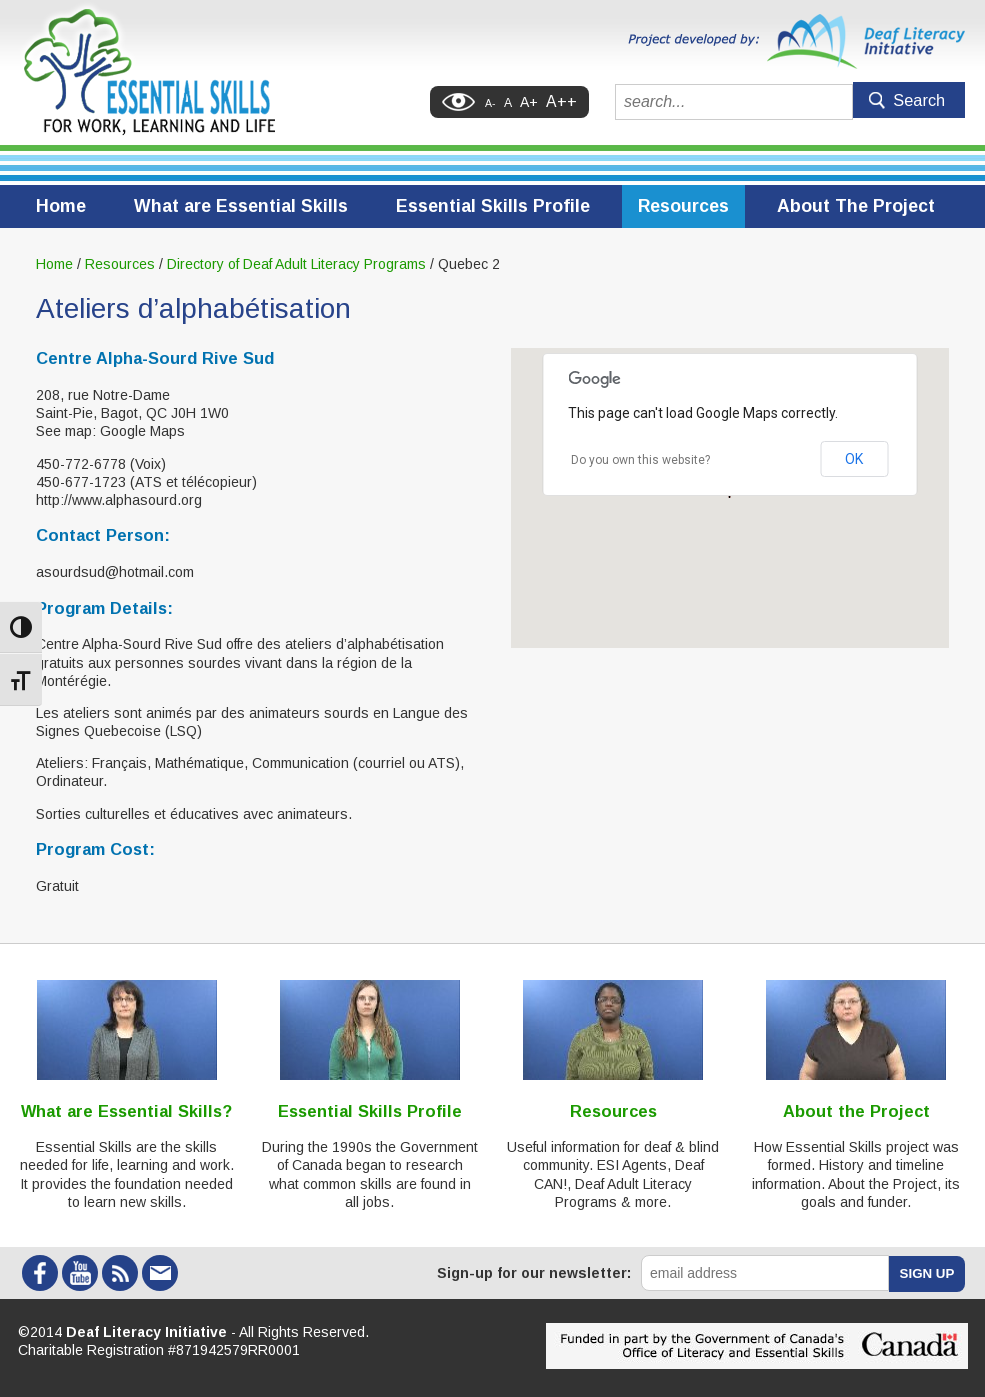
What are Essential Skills (241, 206)
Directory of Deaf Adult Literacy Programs (296, 264)
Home (61, 206)
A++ (561, 101)
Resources (683, 206)
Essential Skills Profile (493, 206)
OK (854, 459)
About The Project (856, 206)
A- (490, 103)
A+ (529, 102)
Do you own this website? (640, 460)
